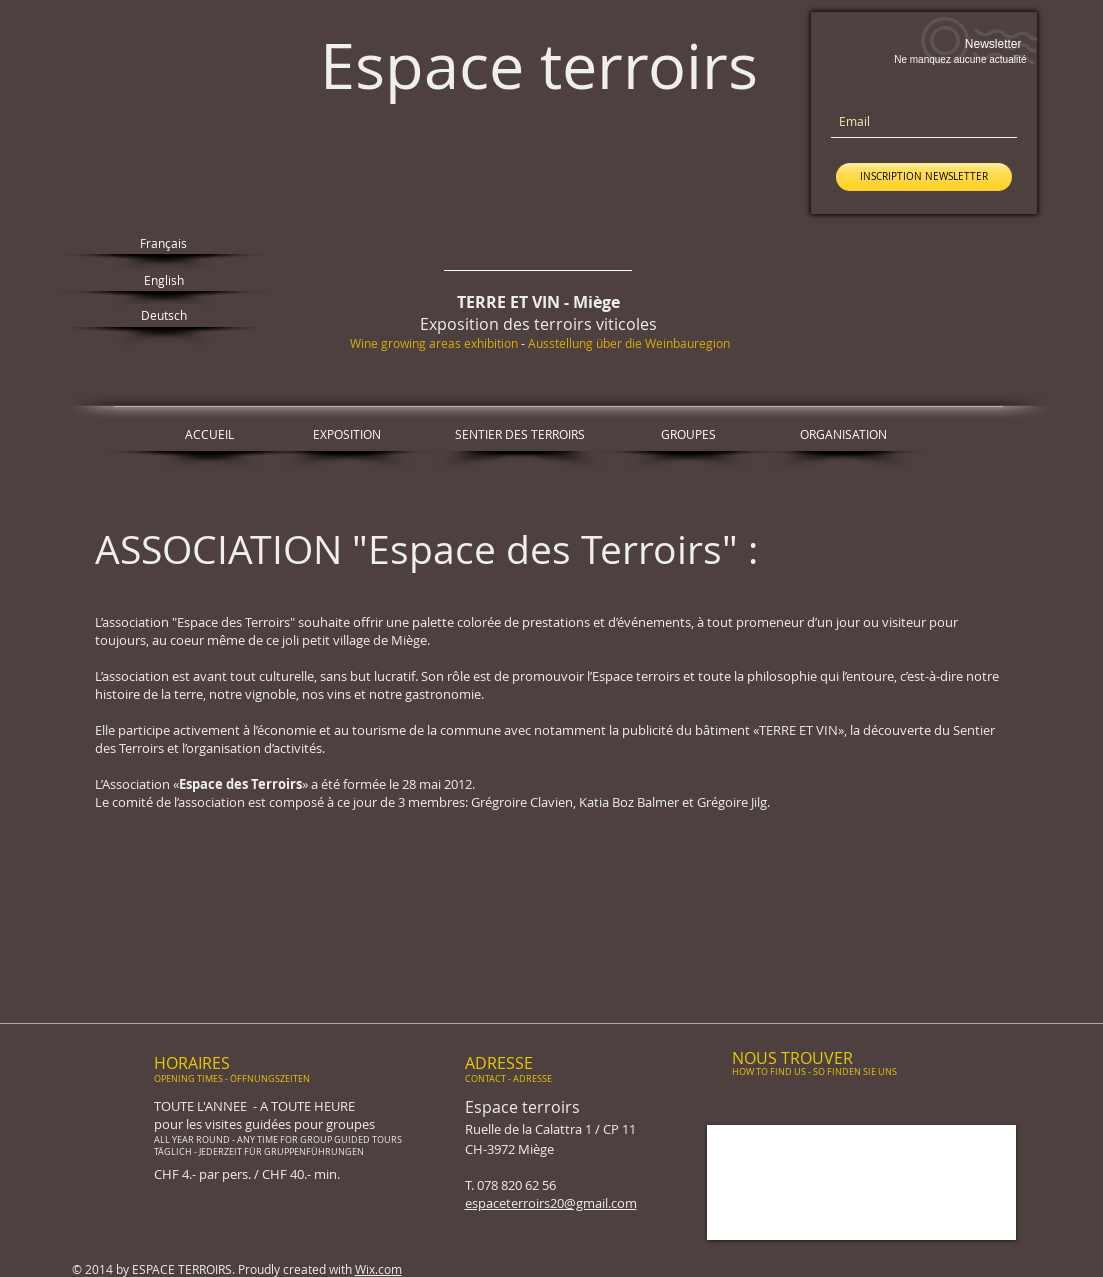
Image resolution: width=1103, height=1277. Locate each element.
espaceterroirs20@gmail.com (551, 1203)
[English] (164, 280)
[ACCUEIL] (209, 434)
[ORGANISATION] (843, 434)
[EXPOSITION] (347, 434)
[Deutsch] (164, 315)
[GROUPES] (689, 434)
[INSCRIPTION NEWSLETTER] (924, 177)
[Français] (164, 243)
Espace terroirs (539, 65)
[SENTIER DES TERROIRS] (520, 434)
